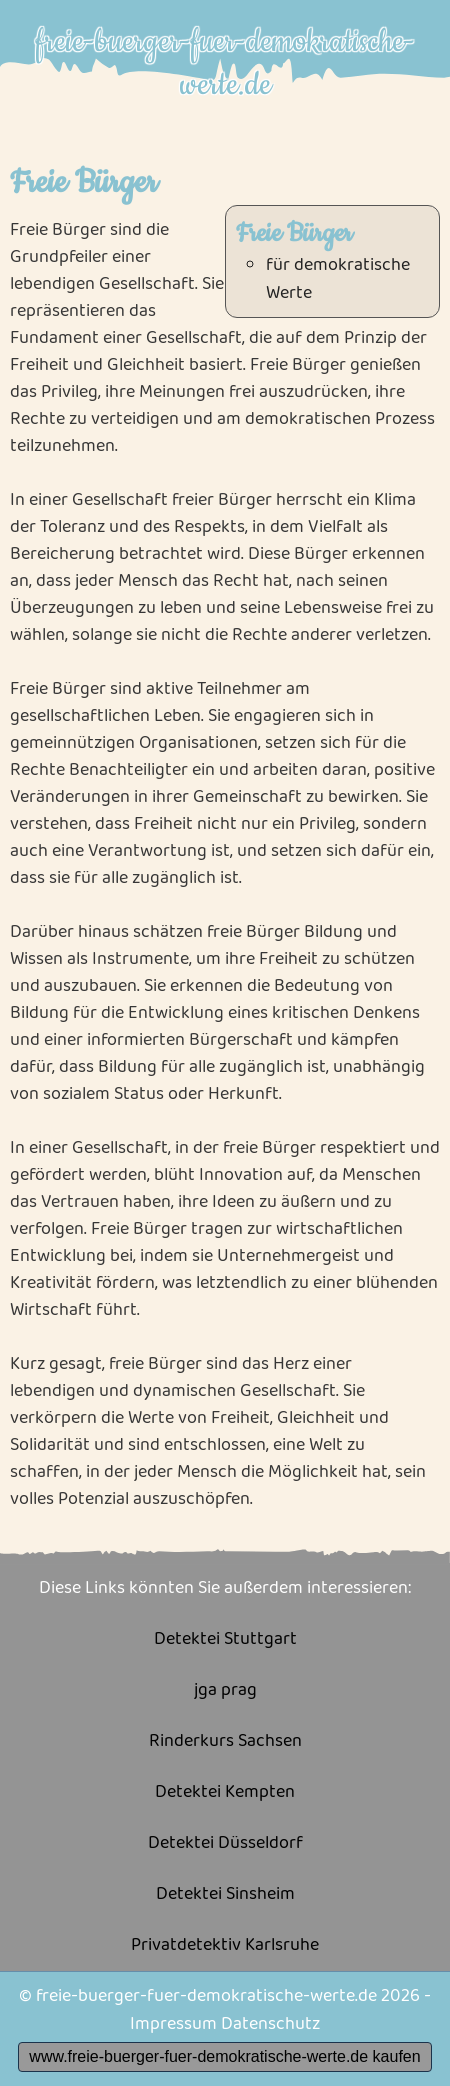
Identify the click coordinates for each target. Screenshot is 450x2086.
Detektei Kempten (225, 1792)
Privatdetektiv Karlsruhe (225, 1945)
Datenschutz (270, 2024)
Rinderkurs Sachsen (225, 1741)
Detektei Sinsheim (225, 1894)
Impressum (173, 2024)
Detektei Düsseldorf (225, 1843)
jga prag (225, 1690)
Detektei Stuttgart (225, 1639)
